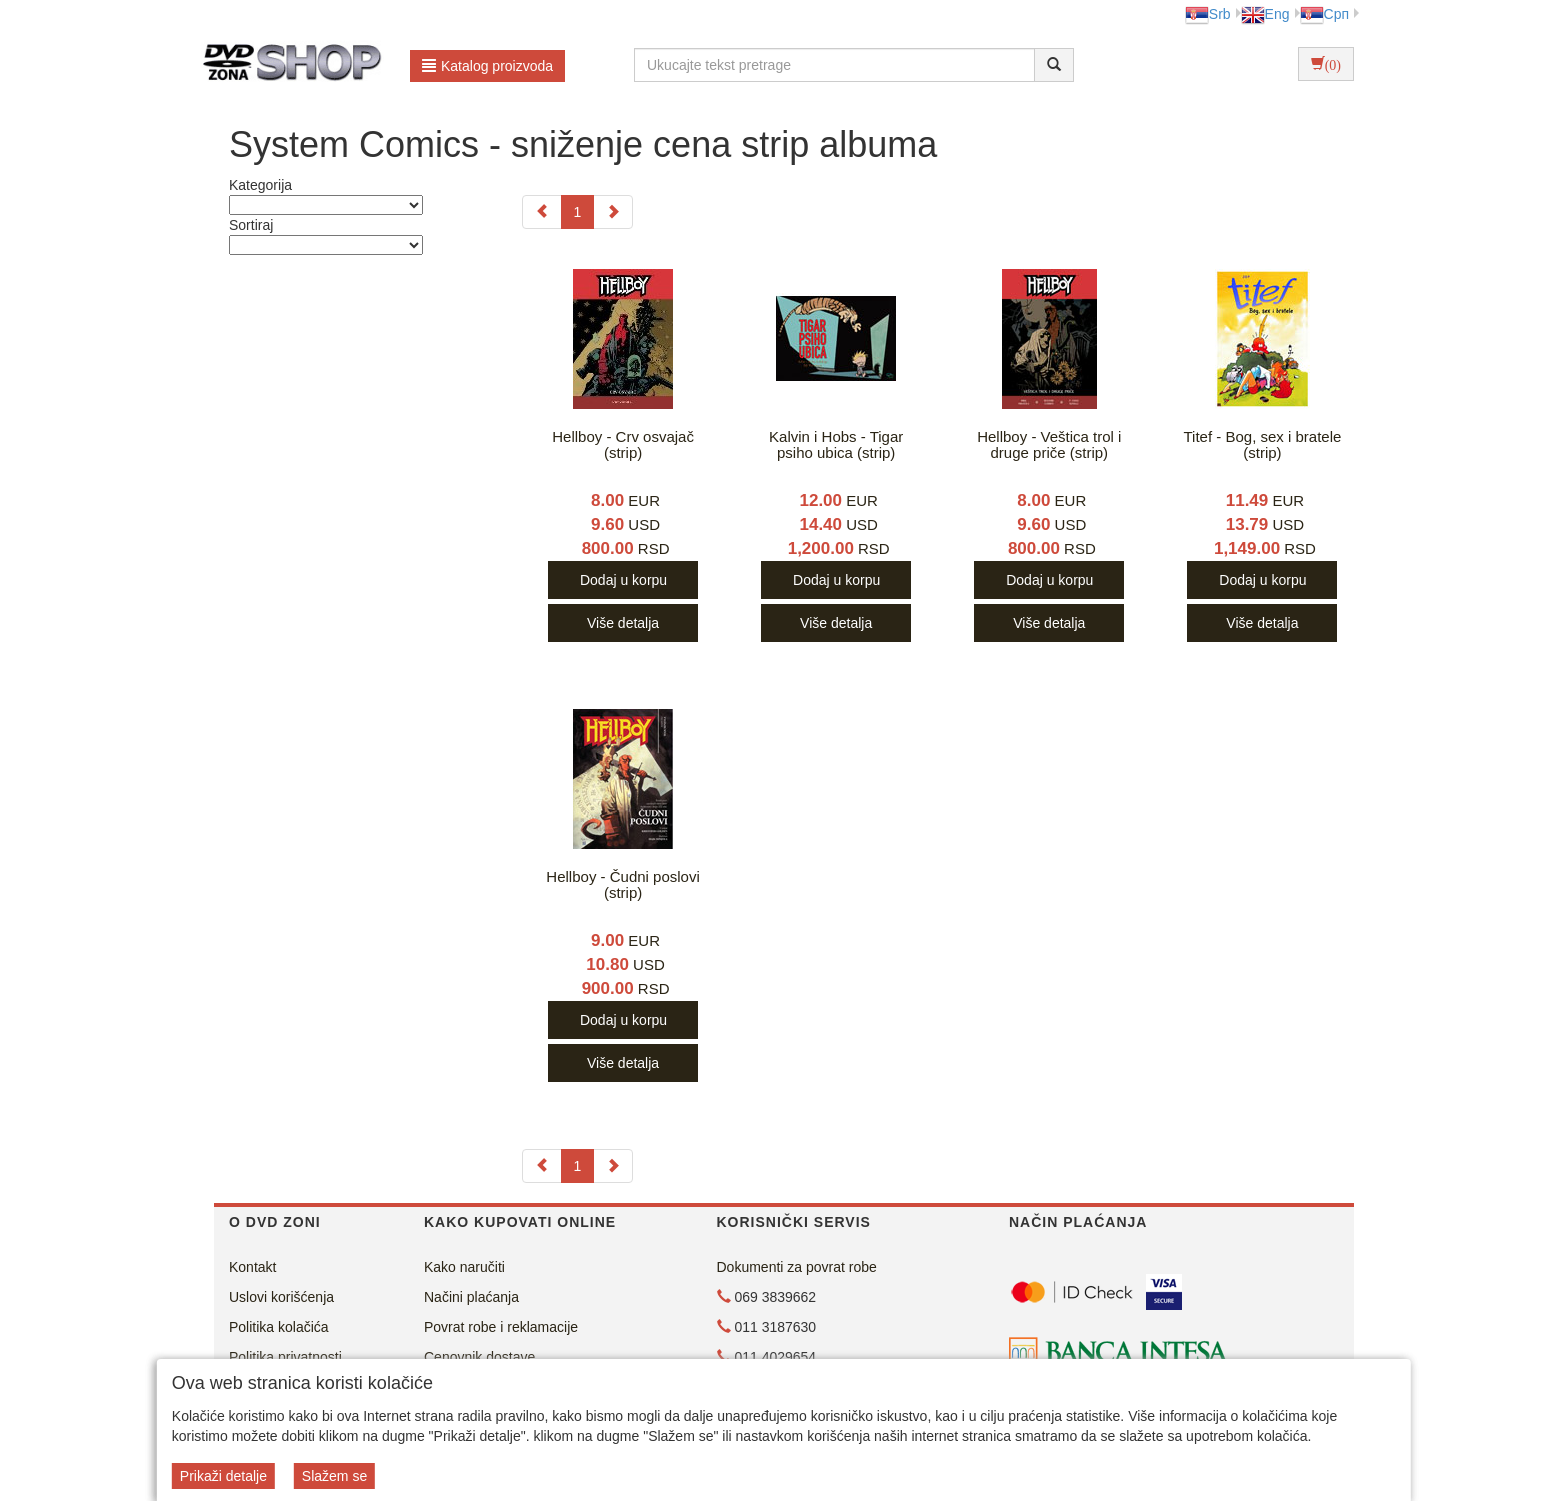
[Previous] (542, 212)
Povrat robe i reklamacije (501, 1327)
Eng (1265, 14)
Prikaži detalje (223, 1476)
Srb (1208, 14)
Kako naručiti (464, 1267)
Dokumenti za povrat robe (797, 1267)
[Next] (613, 212)
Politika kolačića (279, 1327)
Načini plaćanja (471, 1297)
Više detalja (623, 623)
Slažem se (334, 1476)
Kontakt (252, 1267)
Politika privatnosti (285, 1357)
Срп (1324, 14)
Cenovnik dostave (479, 1357)
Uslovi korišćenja (281, 1297)
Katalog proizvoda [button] (487, 66)
